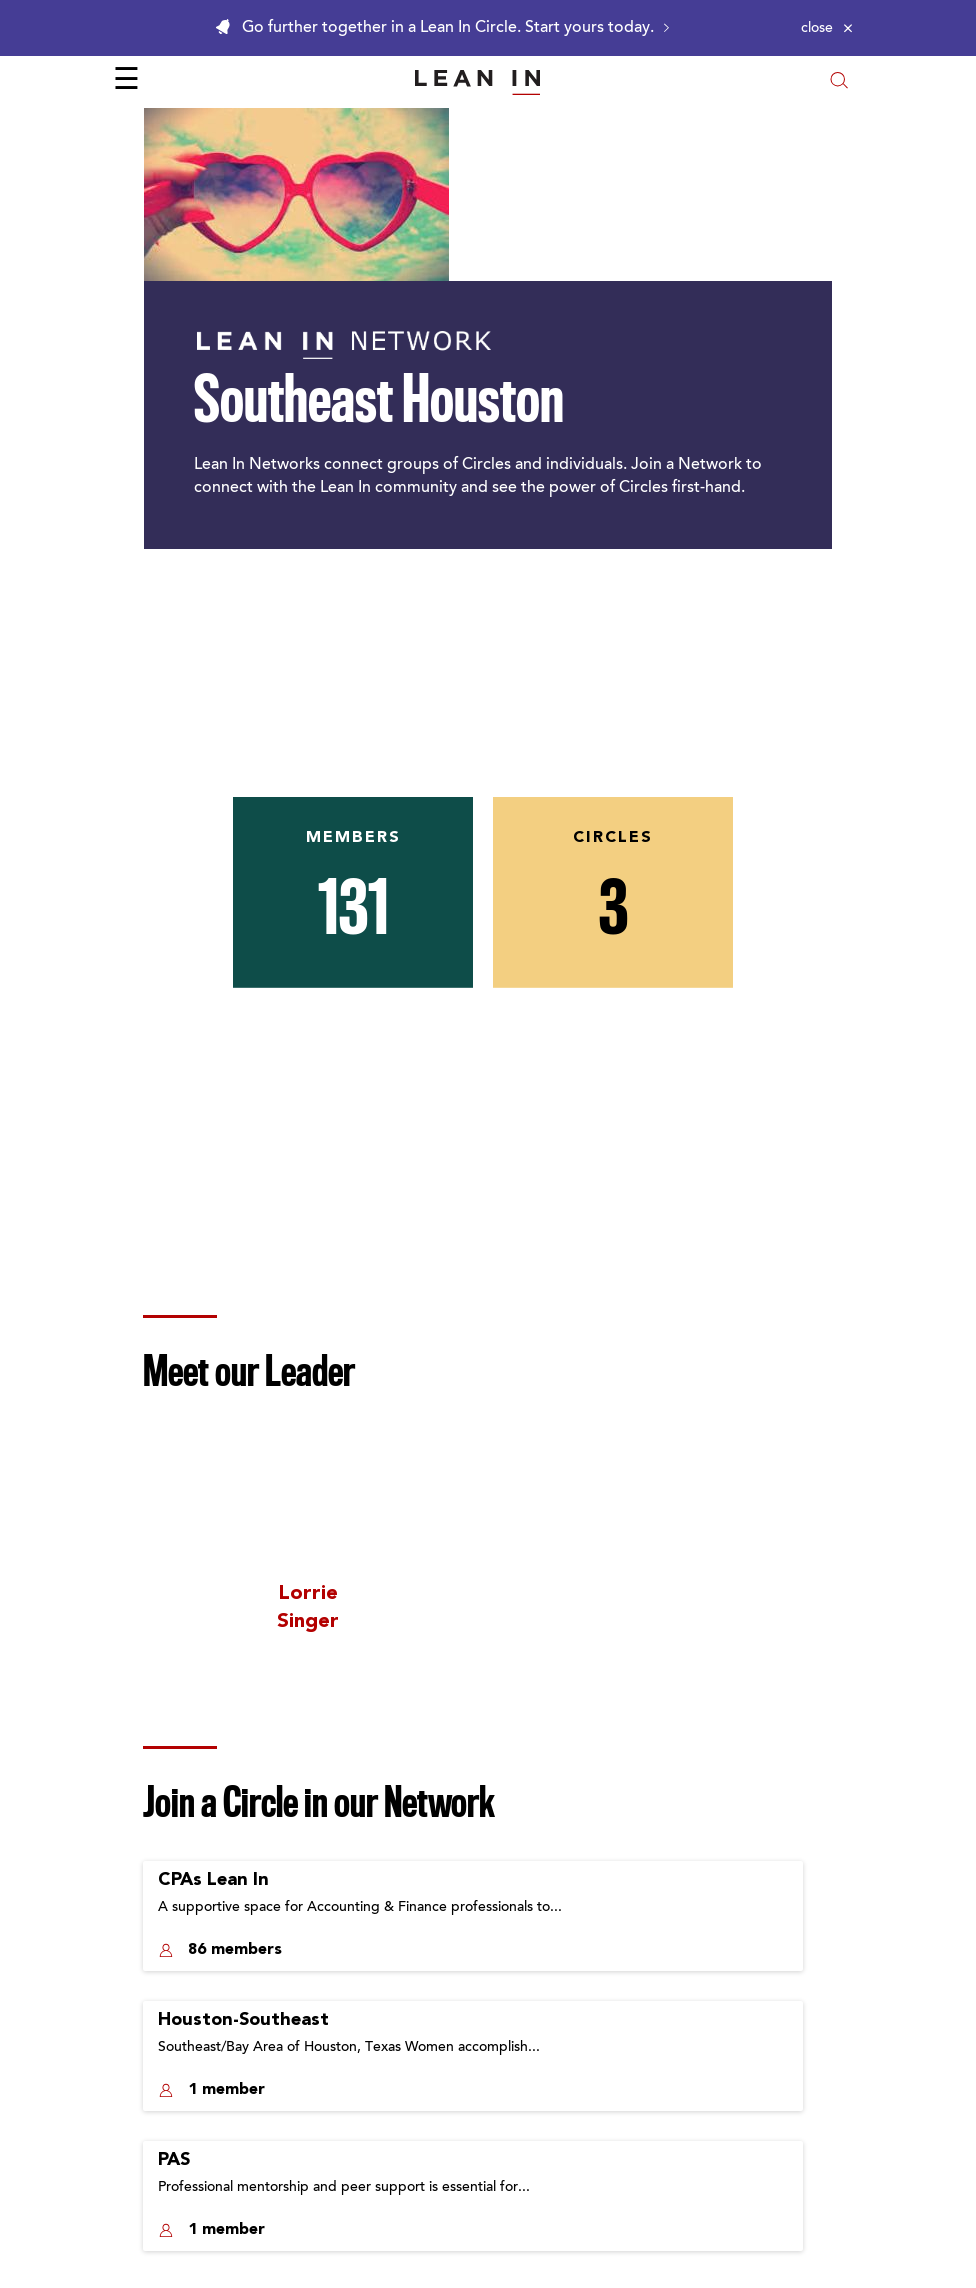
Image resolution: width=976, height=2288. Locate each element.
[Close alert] (827, 28)
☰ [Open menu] (126, 82)
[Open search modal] (839, 82)
